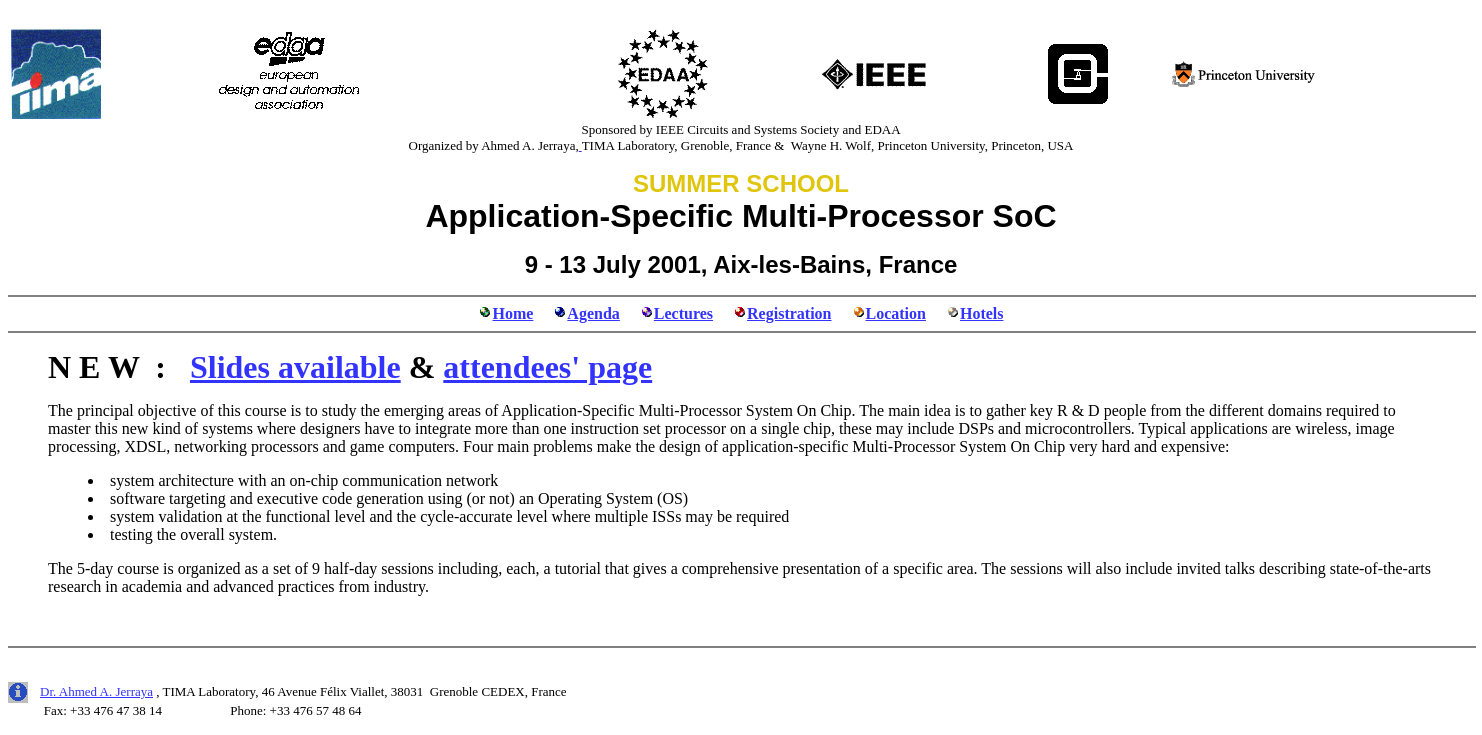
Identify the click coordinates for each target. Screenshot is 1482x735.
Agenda (593, 313)
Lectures (683, 313)
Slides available (295, 367)
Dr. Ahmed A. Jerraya (96, 691)
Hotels (982, 313)
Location (896, 313)
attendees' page (547, 367)
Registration (789, 313)
